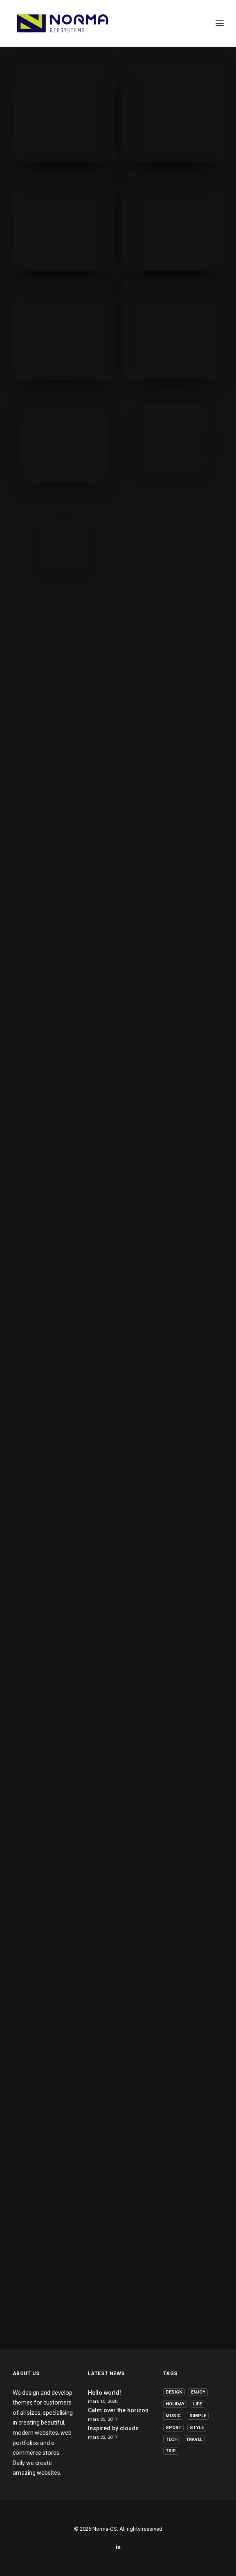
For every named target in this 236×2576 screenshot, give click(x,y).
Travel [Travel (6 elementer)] (194, 2439)
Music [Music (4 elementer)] (173, 2415)
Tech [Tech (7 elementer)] (172, 2439)
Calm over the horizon (118, 2410)
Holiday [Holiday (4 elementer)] (175, 2404)
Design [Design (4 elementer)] (174, 2392)
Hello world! (104, 2392)
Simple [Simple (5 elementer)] (197, 2415)
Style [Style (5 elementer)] (197, 2427)
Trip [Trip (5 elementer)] (171, 2451)
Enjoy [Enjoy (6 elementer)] (198, 2392)
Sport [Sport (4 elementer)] (173, 2427)
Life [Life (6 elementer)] (197, 2404)
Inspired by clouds (113, 2428)
